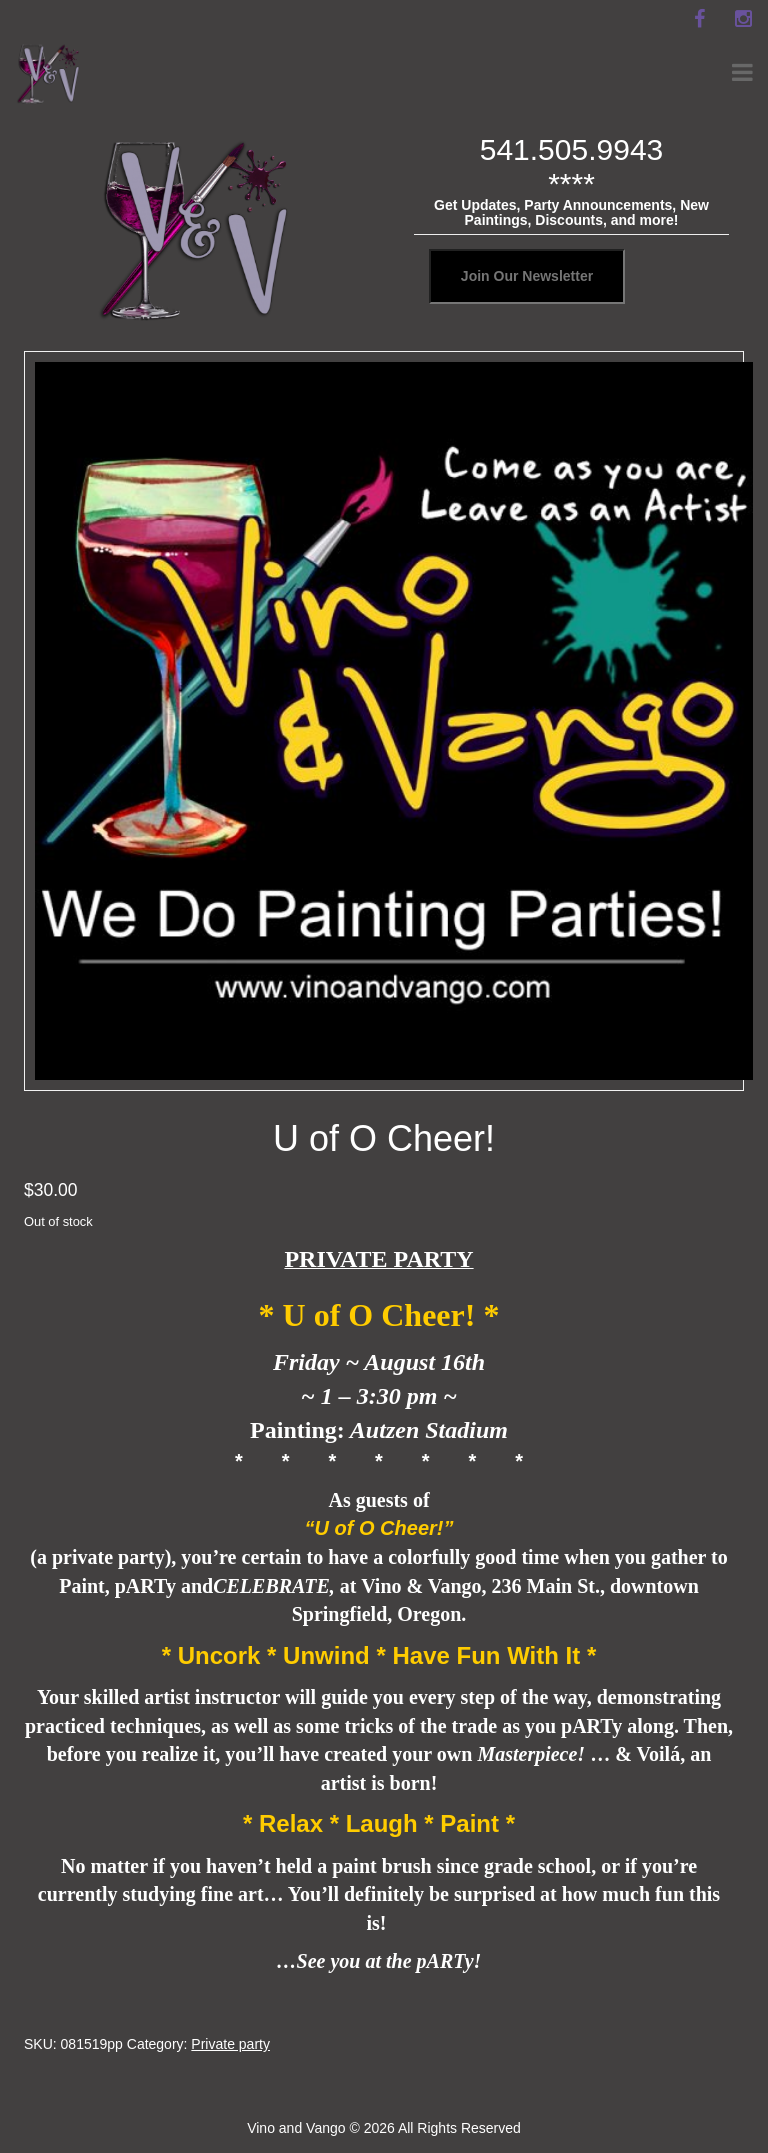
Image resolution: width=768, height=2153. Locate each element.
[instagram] (743, 19)
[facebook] (699, 19)
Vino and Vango (296, 2128)
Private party (230, 2044)
